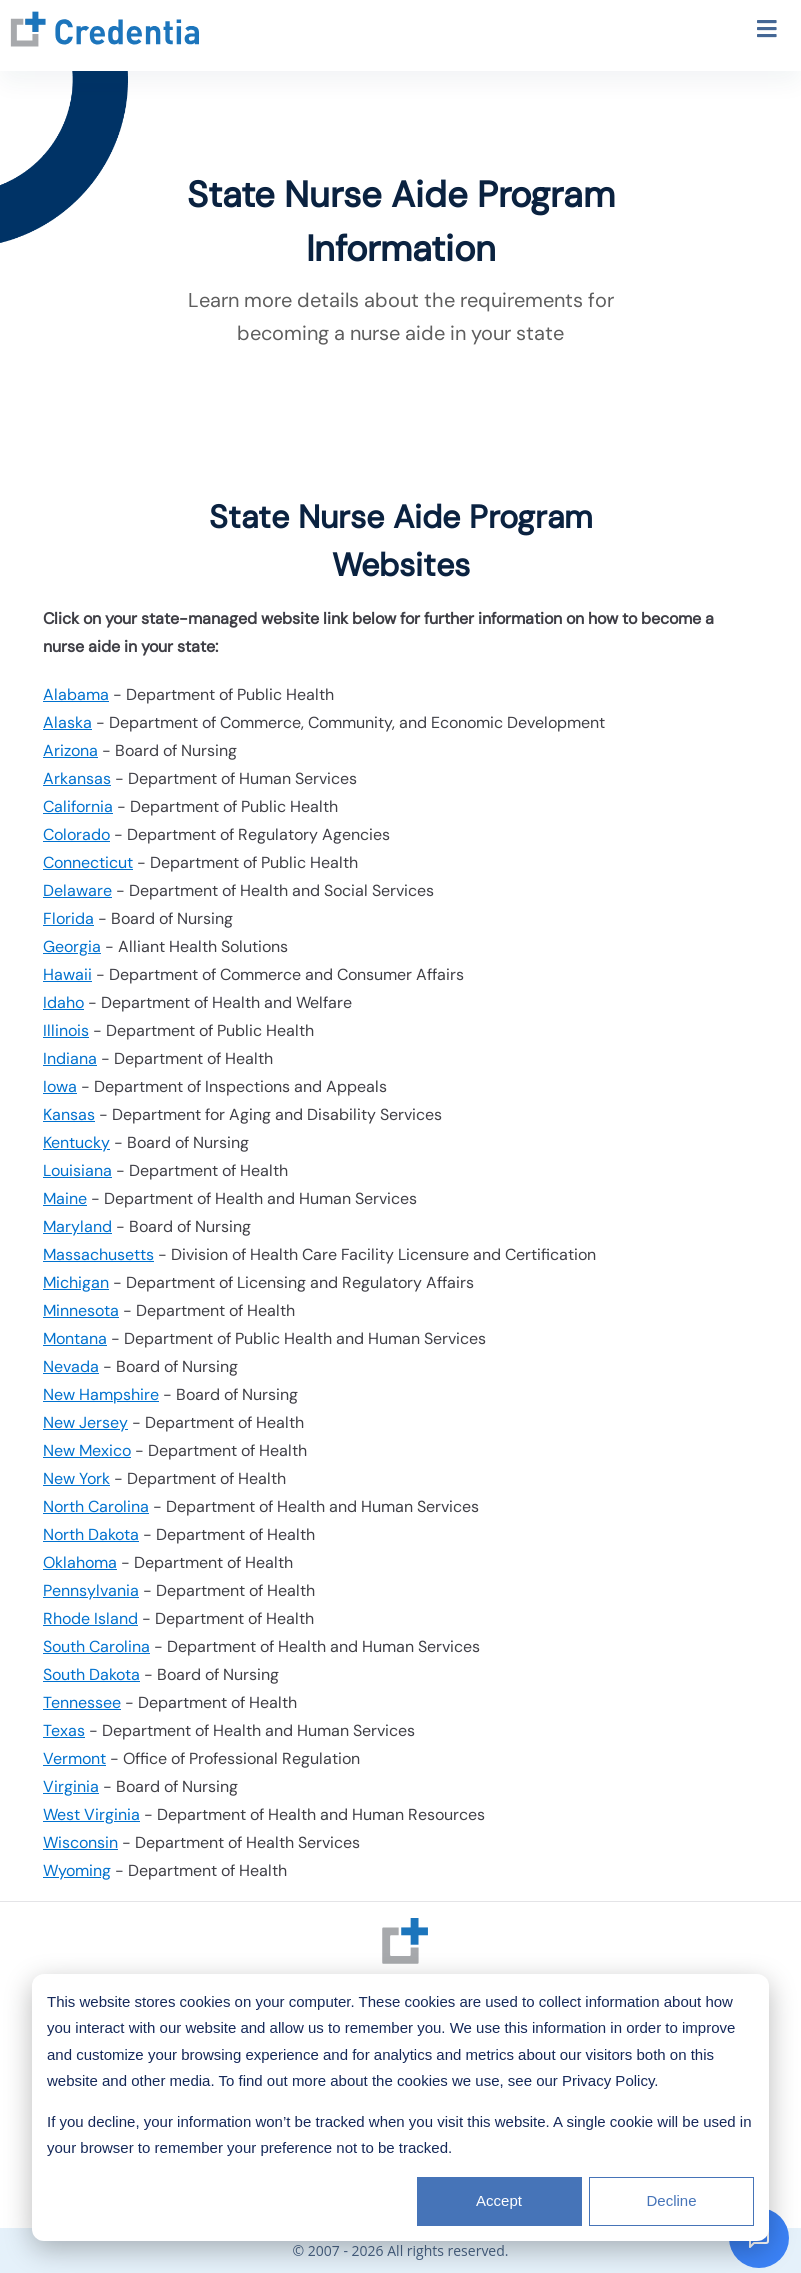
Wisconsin (80, 1842)
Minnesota (81, 1310)
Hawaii (67, 974)
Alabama (76, 694)
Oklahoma (80, 1562)
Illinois (66, 1030)
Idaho (63, 1002)
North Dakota (91, 1534)
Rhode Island (90, 1618)
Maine (65, 1198)
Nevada (71, 1366)
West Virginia (91, 1814)
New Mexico (87, 1450)
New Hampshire (101, 1394)
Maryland (77, 1226)
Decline (671, 2200)
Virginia (71, 1786)
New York (76, 1478)
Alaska (67, 722)
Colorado (76, 834)
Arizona (70, 750)
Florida (68, 918)
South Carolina (96, 1646)
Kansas (69, 1114)
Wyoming (77, 1870)
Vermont (74, 1758)
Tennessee (82, 1702)
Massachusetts (98, 1254)
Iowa (60, 1086)
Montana (75, 1338)
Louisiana (77, 1170)
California (78, 806)
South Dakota (91, 1674)
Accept (499, 2200)
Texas (64, 1730)
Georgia (72, 946)
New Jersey (85, 1422)
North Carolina (96, 1506)
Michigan (76, 1282)
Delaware (77, 890)
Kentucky (76, 1142)
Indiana (70, 1058)
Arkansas (77, 778)
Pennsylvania (91, 1590)
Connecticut (88, 862)
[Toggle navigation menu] (767, 31)
